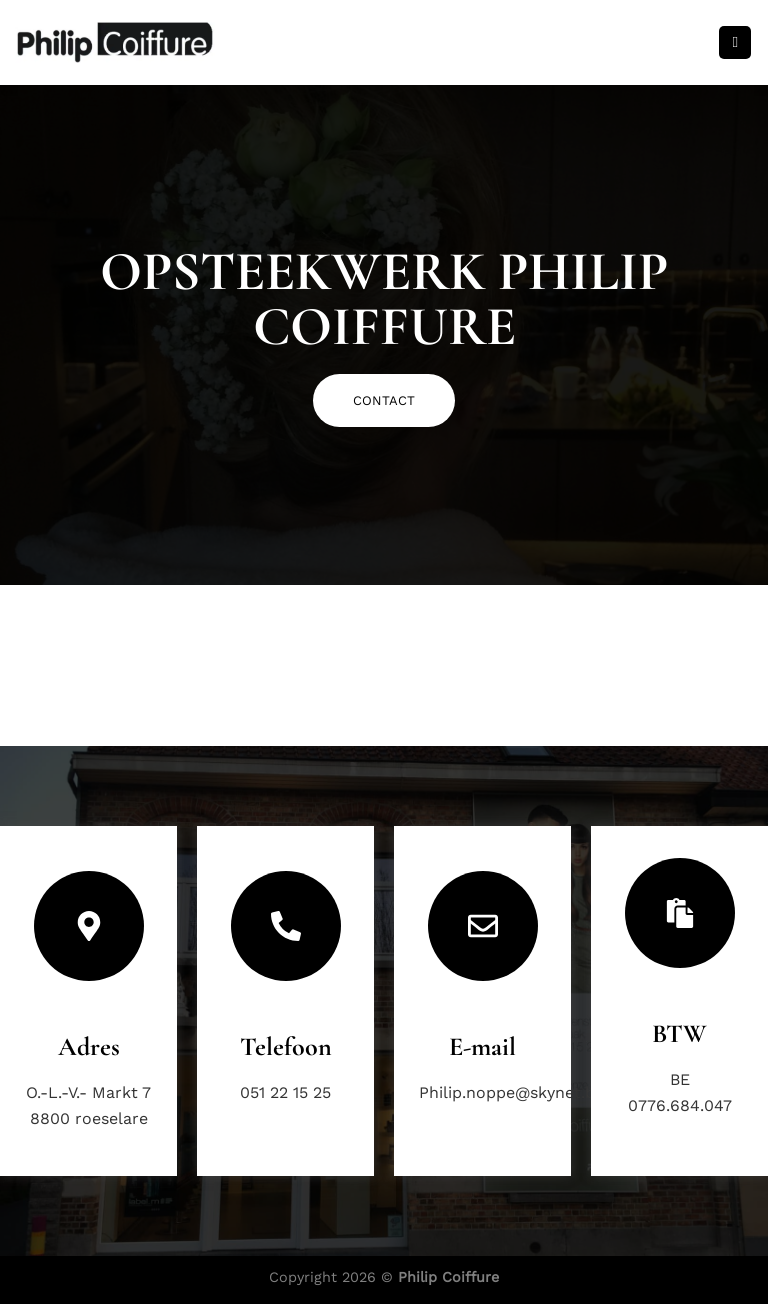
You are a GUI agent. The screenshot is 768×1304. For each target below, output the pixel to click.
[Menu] (735, 42)
